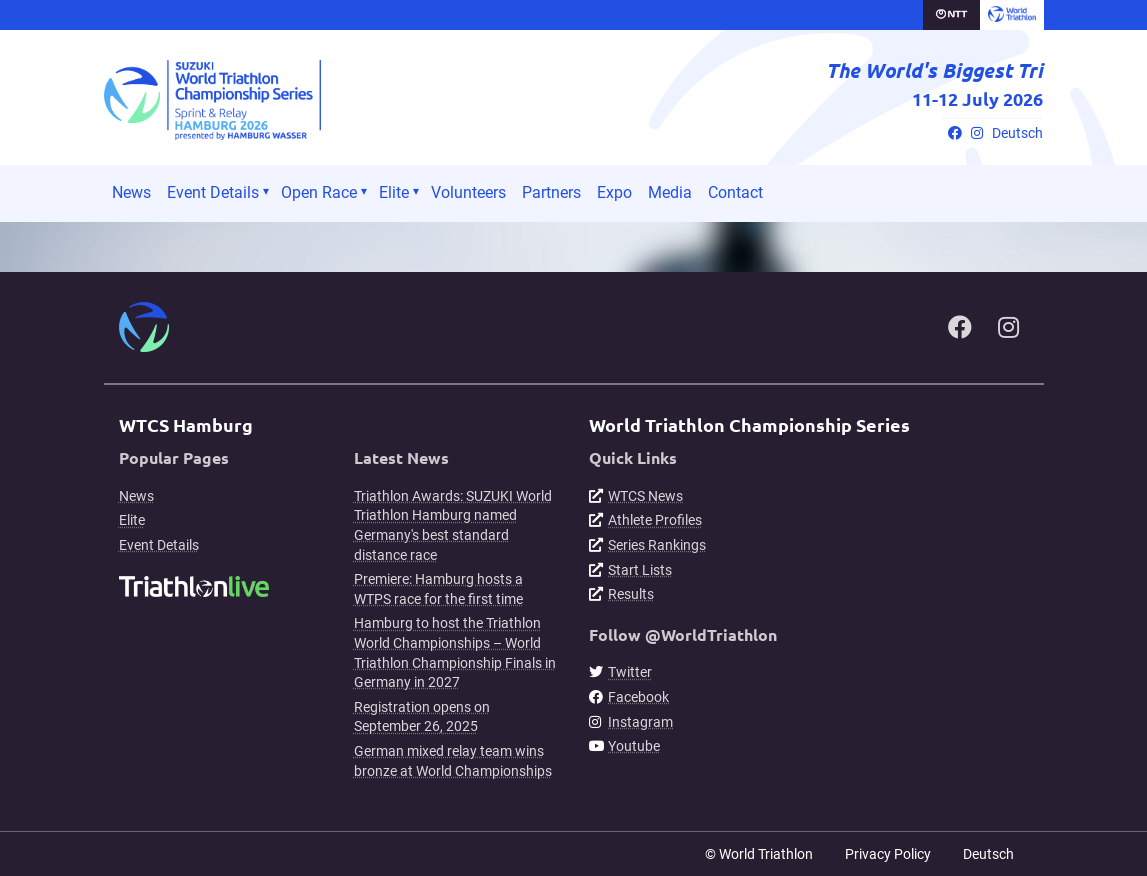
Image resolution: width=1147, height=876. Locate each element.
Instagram (640, 722)
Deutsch (1017, 133)
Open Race (319, 192)
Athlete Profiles (655, 520)
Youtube (634, 746)
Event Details (213, 192)
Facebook (638, 697)
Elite (394, 192)
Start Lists (640, 570)
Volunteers (468, 192)
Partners (551, 192)
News (131, 192)
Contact (735, 192)
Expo (614, 192)
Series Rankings (657, 545)
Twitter (630, 672)
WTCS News (645, 496)
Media (670, 192)
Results (631, 594)
